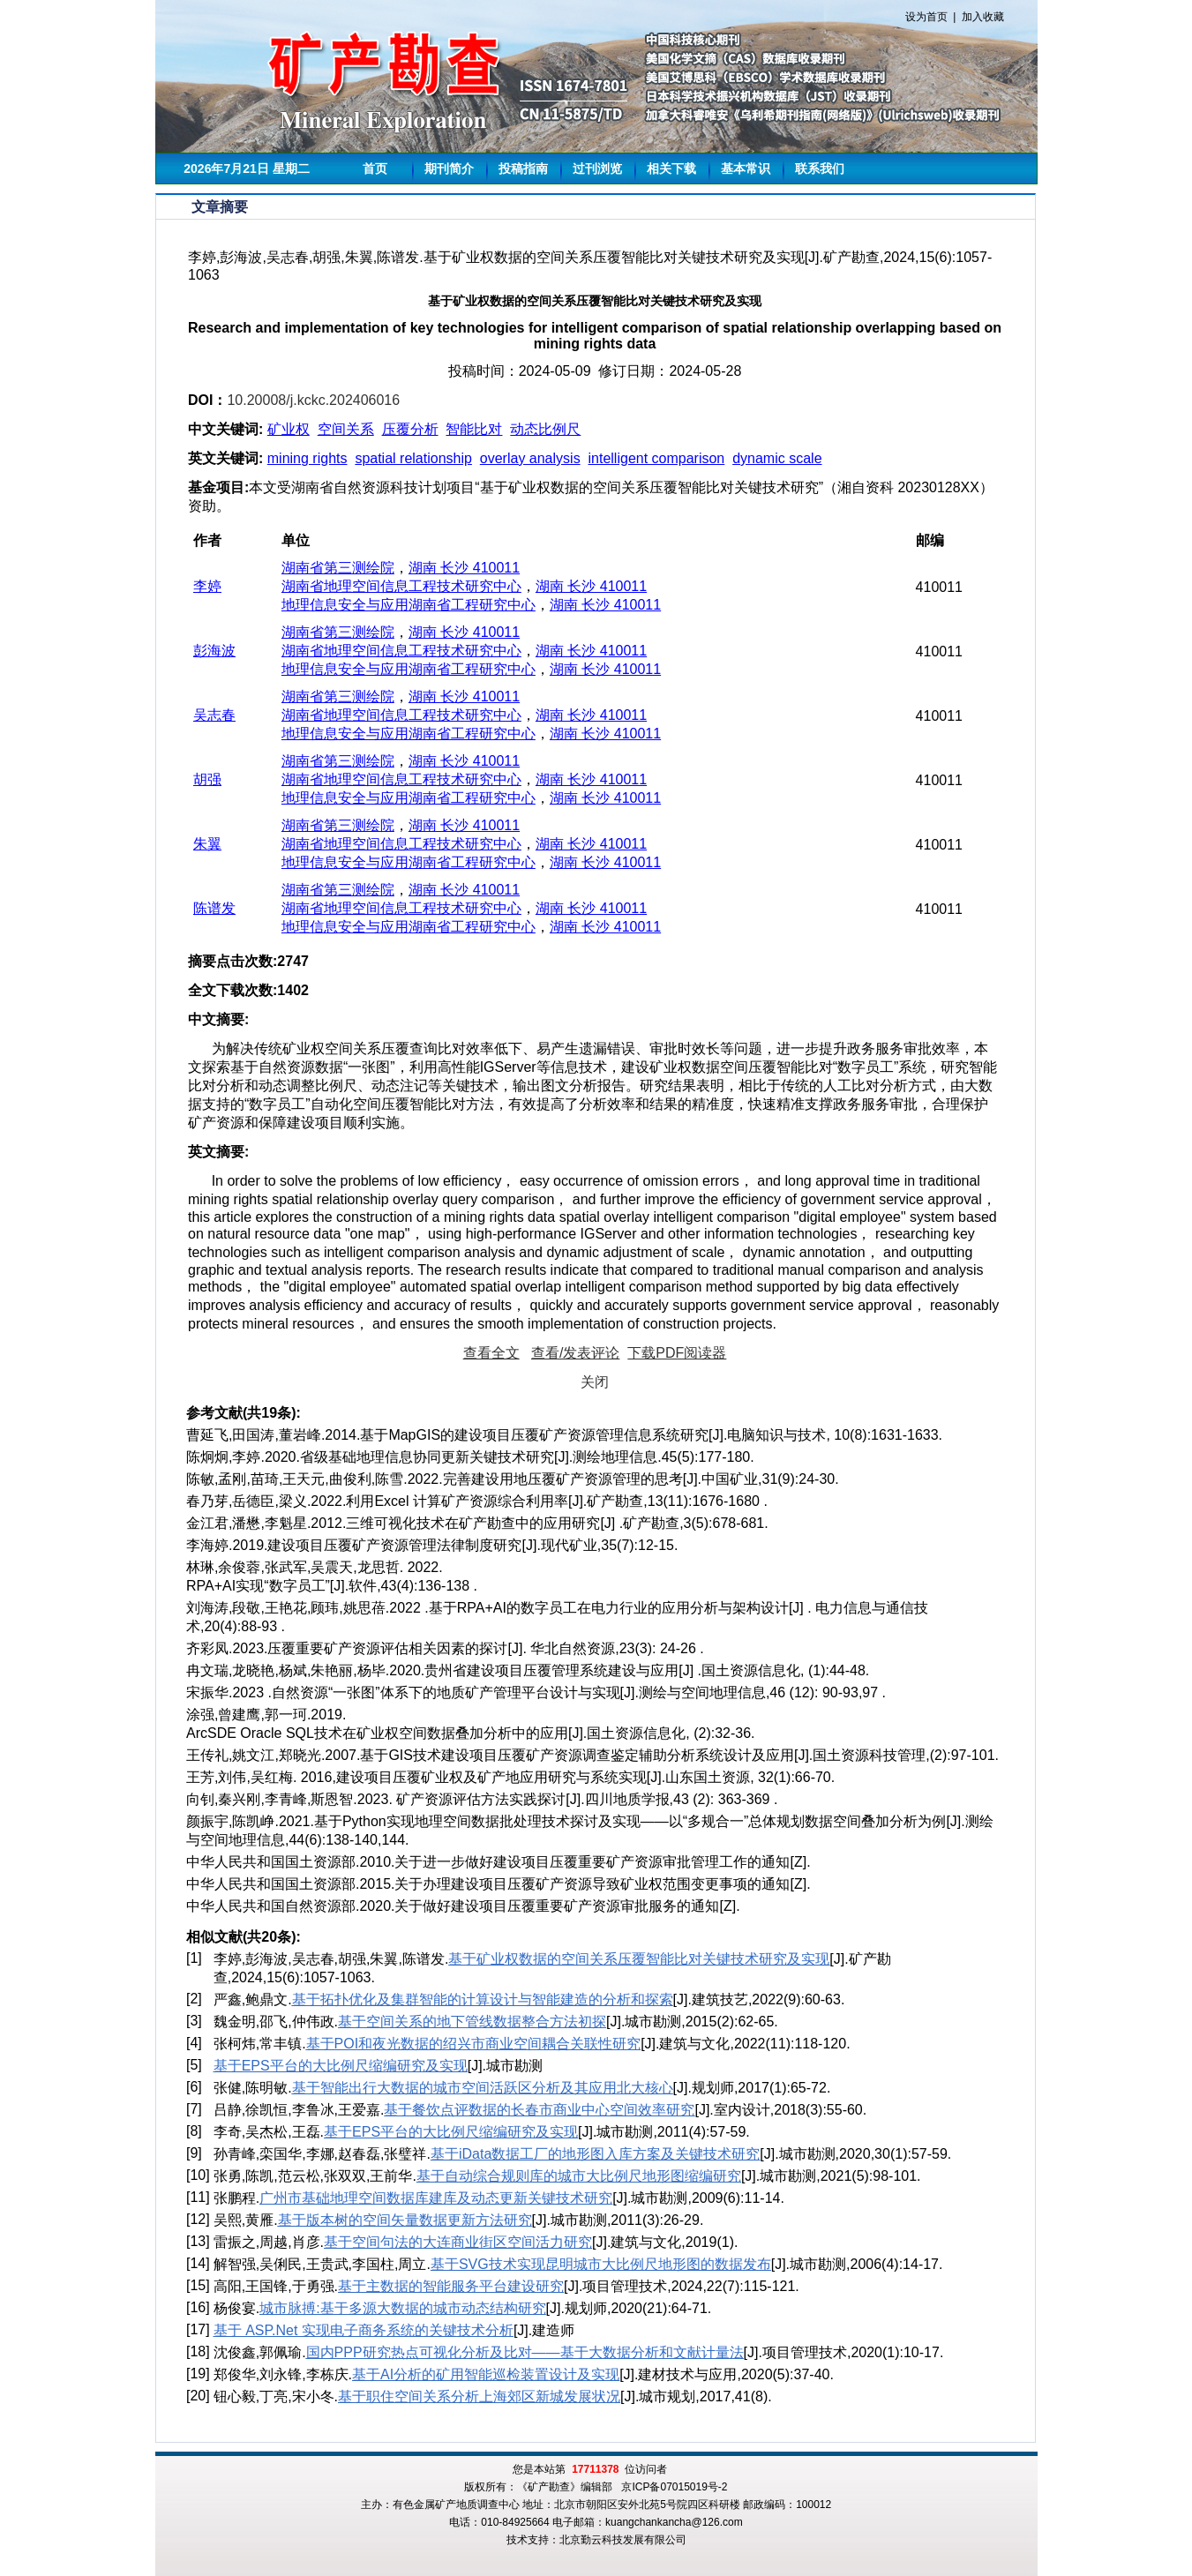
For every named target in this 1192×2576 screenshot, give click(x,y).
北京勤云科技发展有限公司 (622, 2540)
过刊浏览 (597, 168)
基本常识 (745, 168)
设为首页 (926, 17)
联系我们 (819, 168)
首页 (375, 168)
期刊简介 (449, 168)
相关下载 (671, 168)
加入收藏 (983, 17)
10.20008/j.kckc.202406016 (313, 400)
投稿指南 (523, 168)
